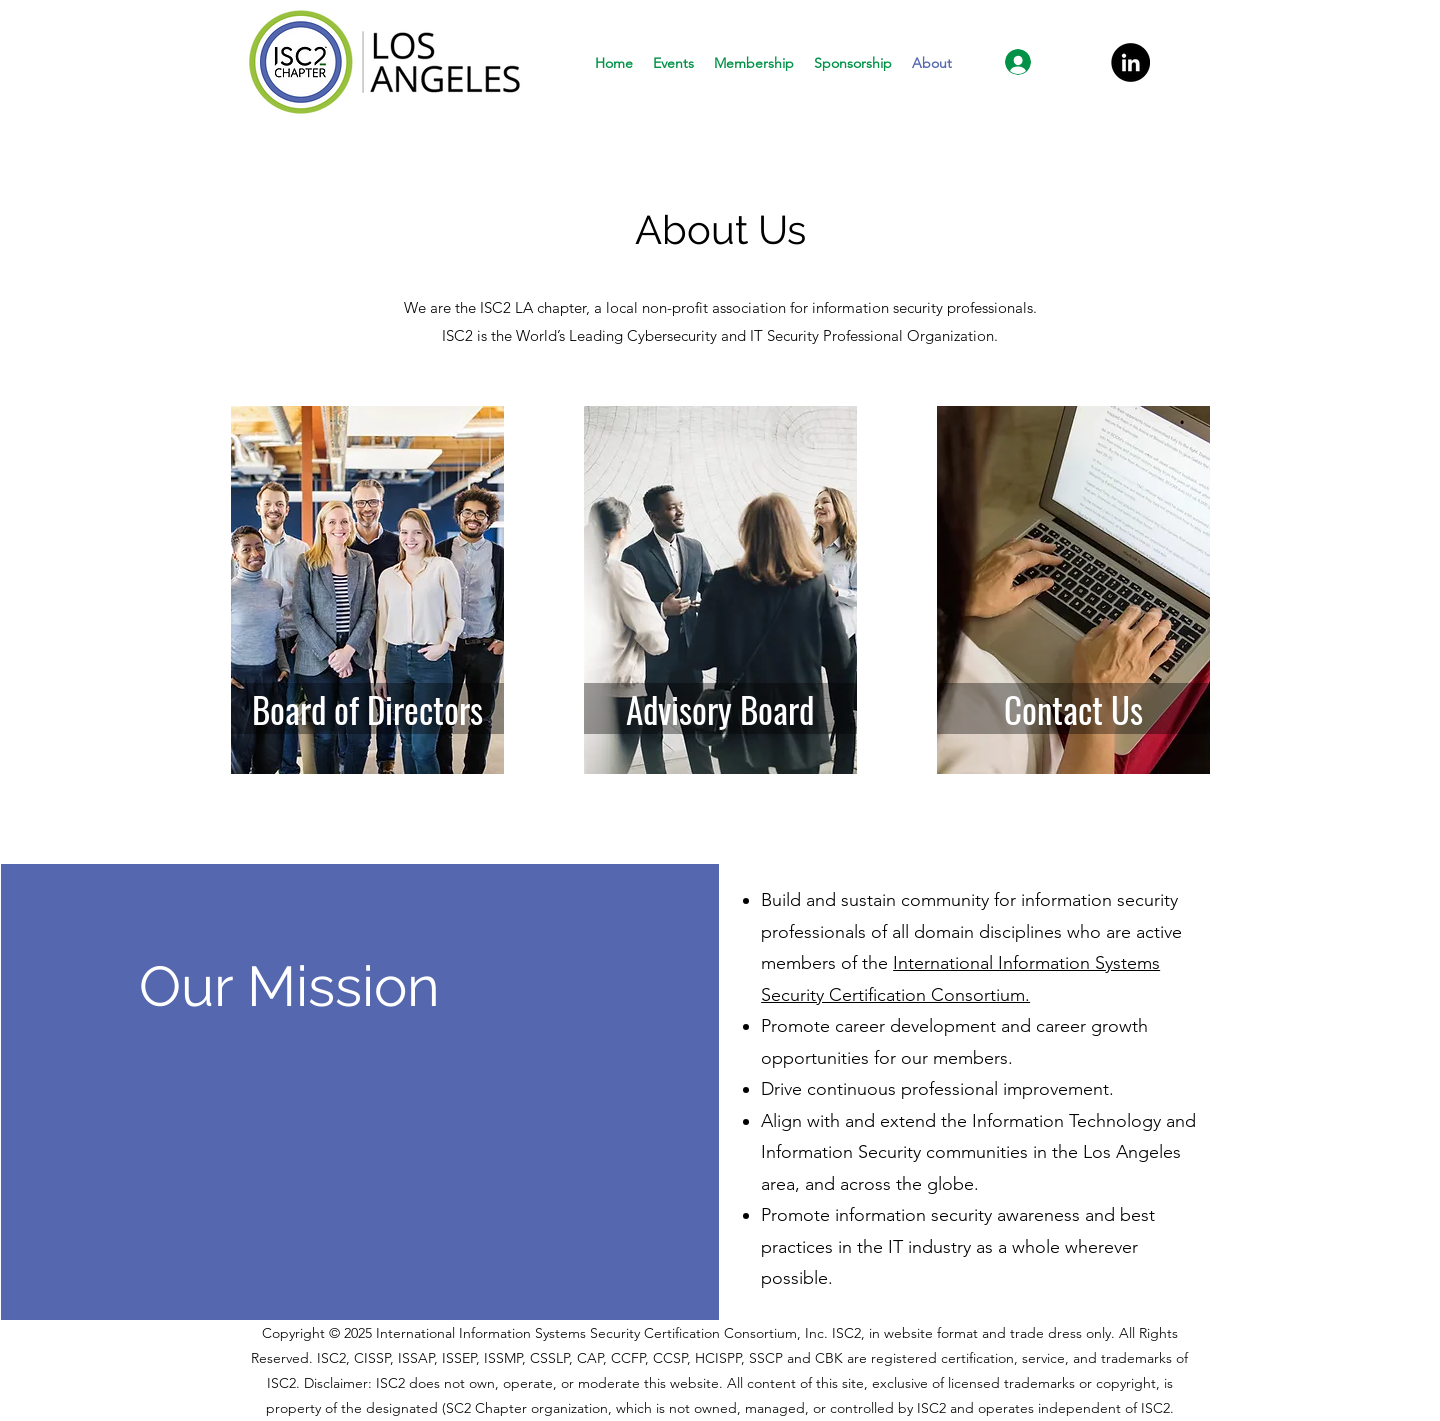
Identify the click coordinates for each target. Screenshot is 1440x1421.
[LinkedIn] (1130, 62)
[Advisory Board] (720, 708)
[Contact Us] (1073, 708)
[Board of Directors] (367, 708)
